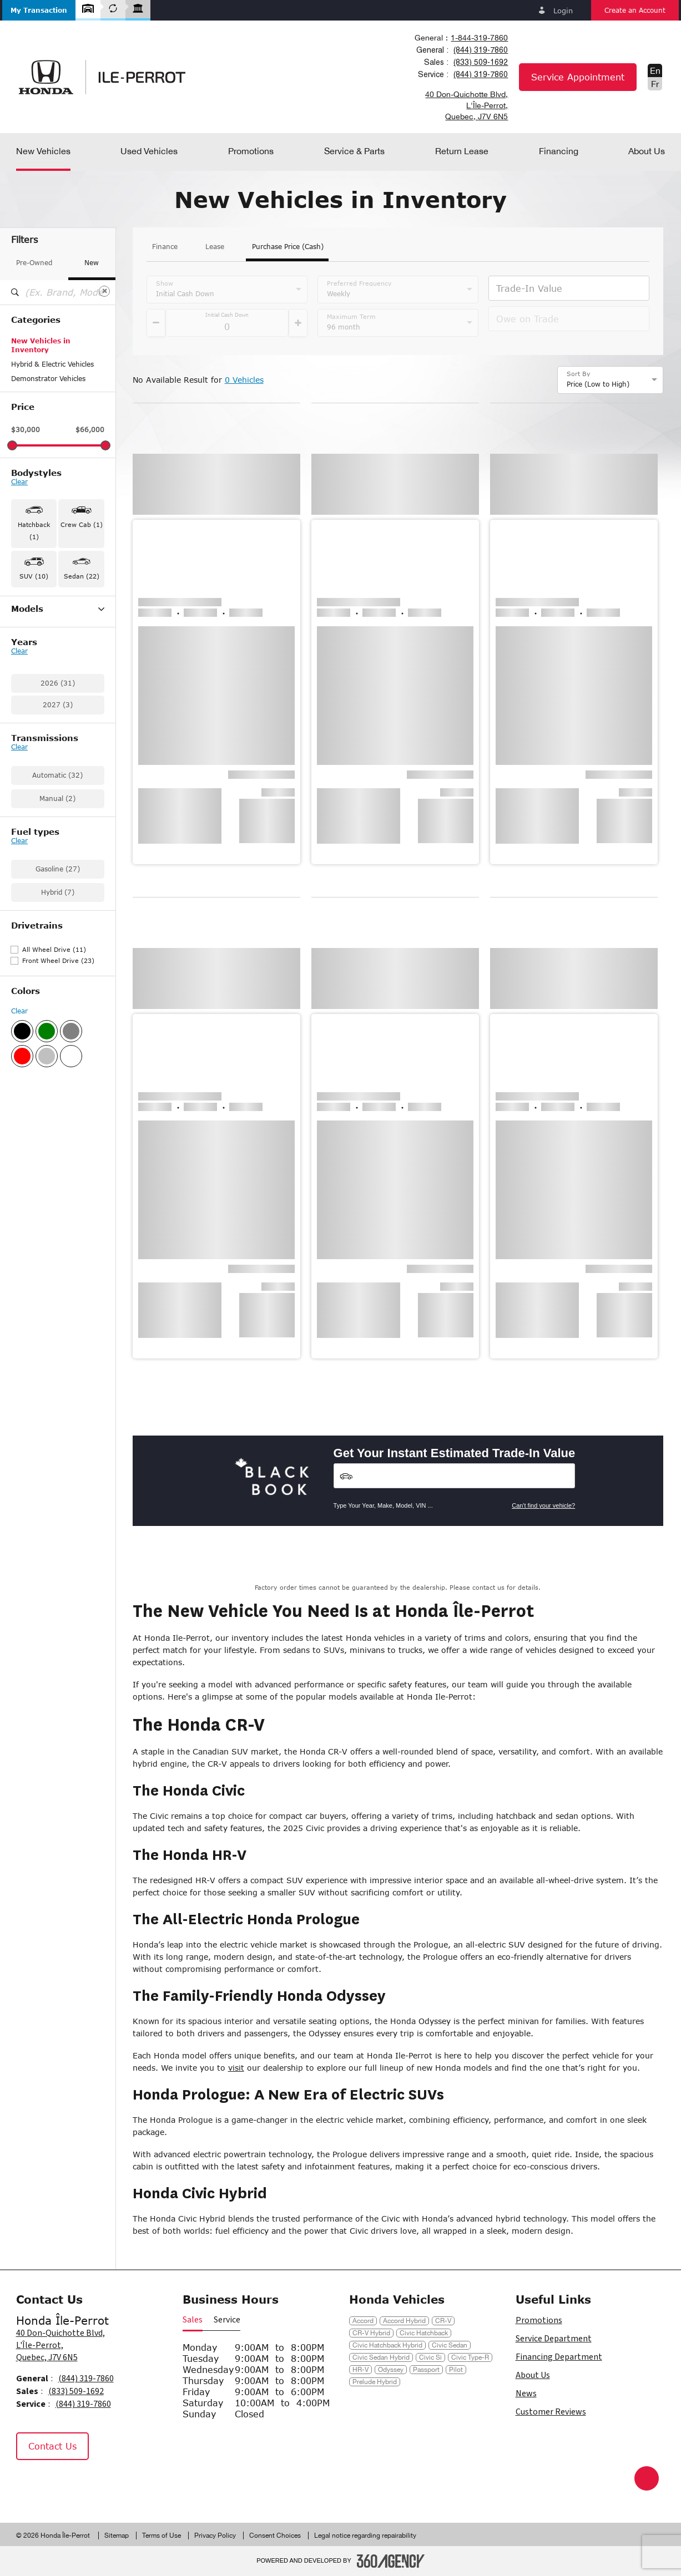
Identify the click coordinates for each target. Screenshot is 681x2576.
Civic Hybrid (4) (36, 701)
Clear (19, 482)
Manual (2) (57, 943)
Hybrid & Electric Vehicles (52, 364)
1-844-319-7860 (479, 37)
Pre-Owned (34, 262)
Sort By (579, 374)
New (91, 262)
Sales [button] (193, 2320)
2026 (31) (58, 827)
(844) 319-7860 (480, 49)
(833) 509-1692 (480, 62)
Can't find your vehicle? (543, 1505)
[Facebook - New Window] (30, 2483)
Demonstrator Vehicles (48, 378)
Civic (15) (27, 673)
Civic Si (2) (29, 716)
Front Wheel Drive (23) (58, 1104)
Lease (214, 247)
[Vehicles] (455, 1475)
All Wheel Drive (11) (54, 1093)
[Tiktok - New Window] (83, 2483)
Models (57, 609)
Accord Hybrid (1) (39, 629)
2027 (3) (58, 849)
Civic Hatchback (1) (43, 687)
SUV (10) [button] (33, 576)
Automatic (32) (57, 919)
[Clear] (104, 291)
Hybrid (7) (57, 1036)
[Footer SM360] (391, 2561)
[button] (38, 10)
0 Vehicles (244, 379)
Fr (655, 84)
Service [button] (227, 2320)
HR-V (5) (25, 730)
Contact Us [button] (52, 2446)
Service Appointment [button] (577, 77)
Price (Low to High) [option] (598, 384)
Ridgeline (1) (32, 759)
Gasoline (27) (58, 1013)
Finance (165, 247)
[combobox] (460, 38)
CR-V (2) (25, 644)
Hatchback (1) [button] (34, 530)
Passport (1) (31, 745)
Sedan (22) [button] (81, 576)
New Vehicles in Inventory (40, 345)
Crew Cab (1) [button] (81, 524)
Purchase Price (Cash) (288, 247)
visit (236, 2067)
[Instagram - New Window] (58, 2483)
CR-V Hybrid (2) (36, 658)
